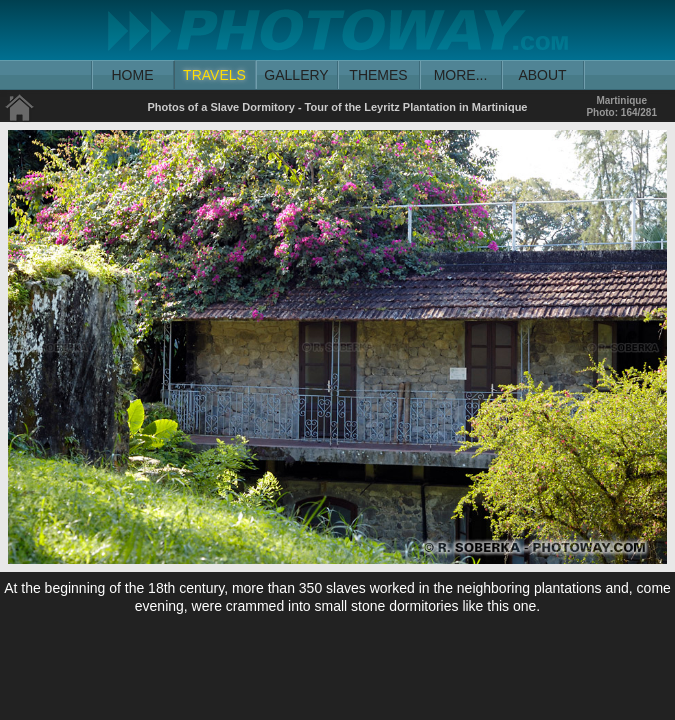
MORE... (461, 75)
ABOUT (542, 75)
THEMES (378, 75)
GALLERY (296, 75)
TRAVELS (214, 75)
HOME (133, 75)
